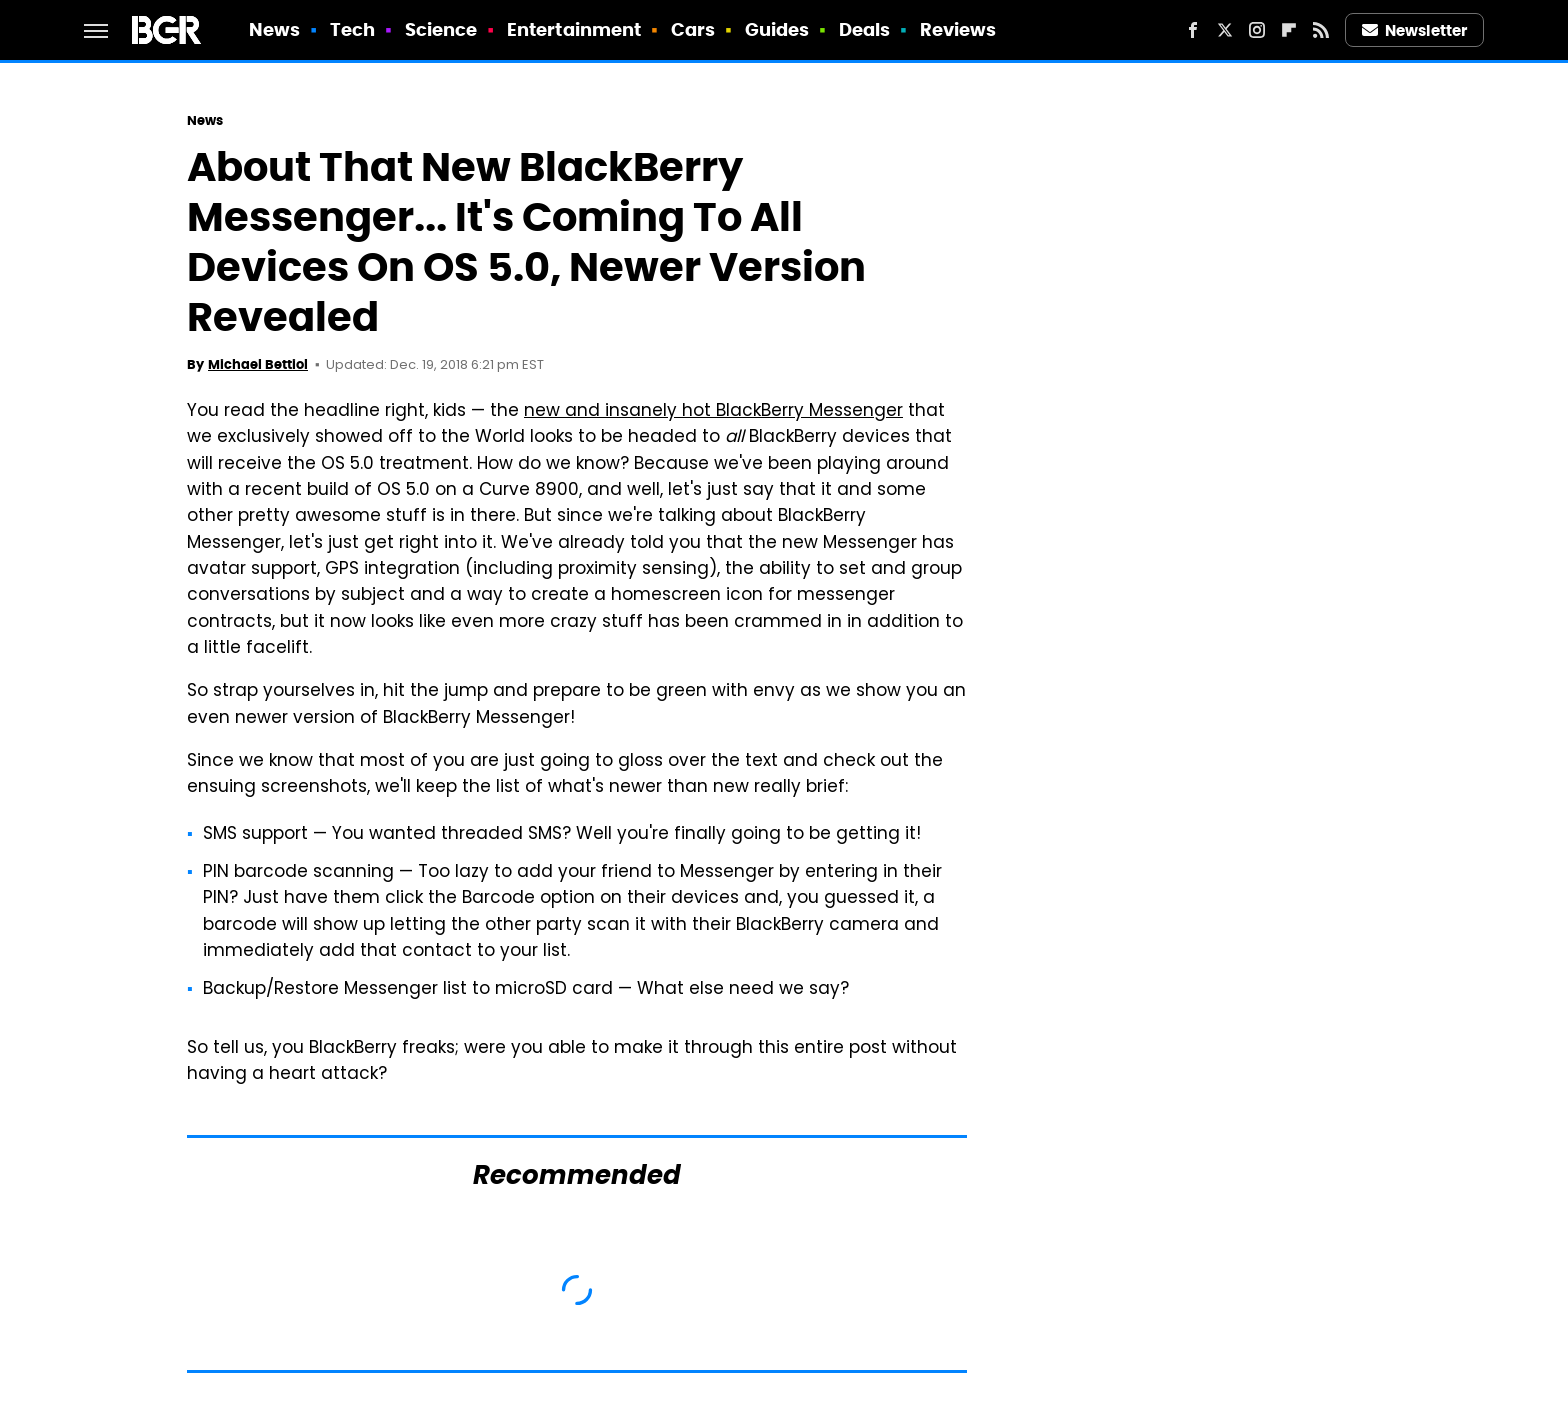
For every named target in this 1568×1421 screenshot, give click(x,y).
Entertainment (574, 29)
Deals (865, 29)
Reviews (958, 29)
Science (441, 29)
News (274, 29)
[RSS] (1321, 30)
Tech (352, 29)
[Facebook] (1193, 30)
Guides (777, 29)
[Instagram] (1257, 30)
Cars (693, 29)
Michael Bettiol (258, 364)
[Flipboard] (1289, 30)
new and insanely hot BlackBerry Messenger (713, 412)
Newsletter (1415, 30)
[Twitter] (1225, 30)
